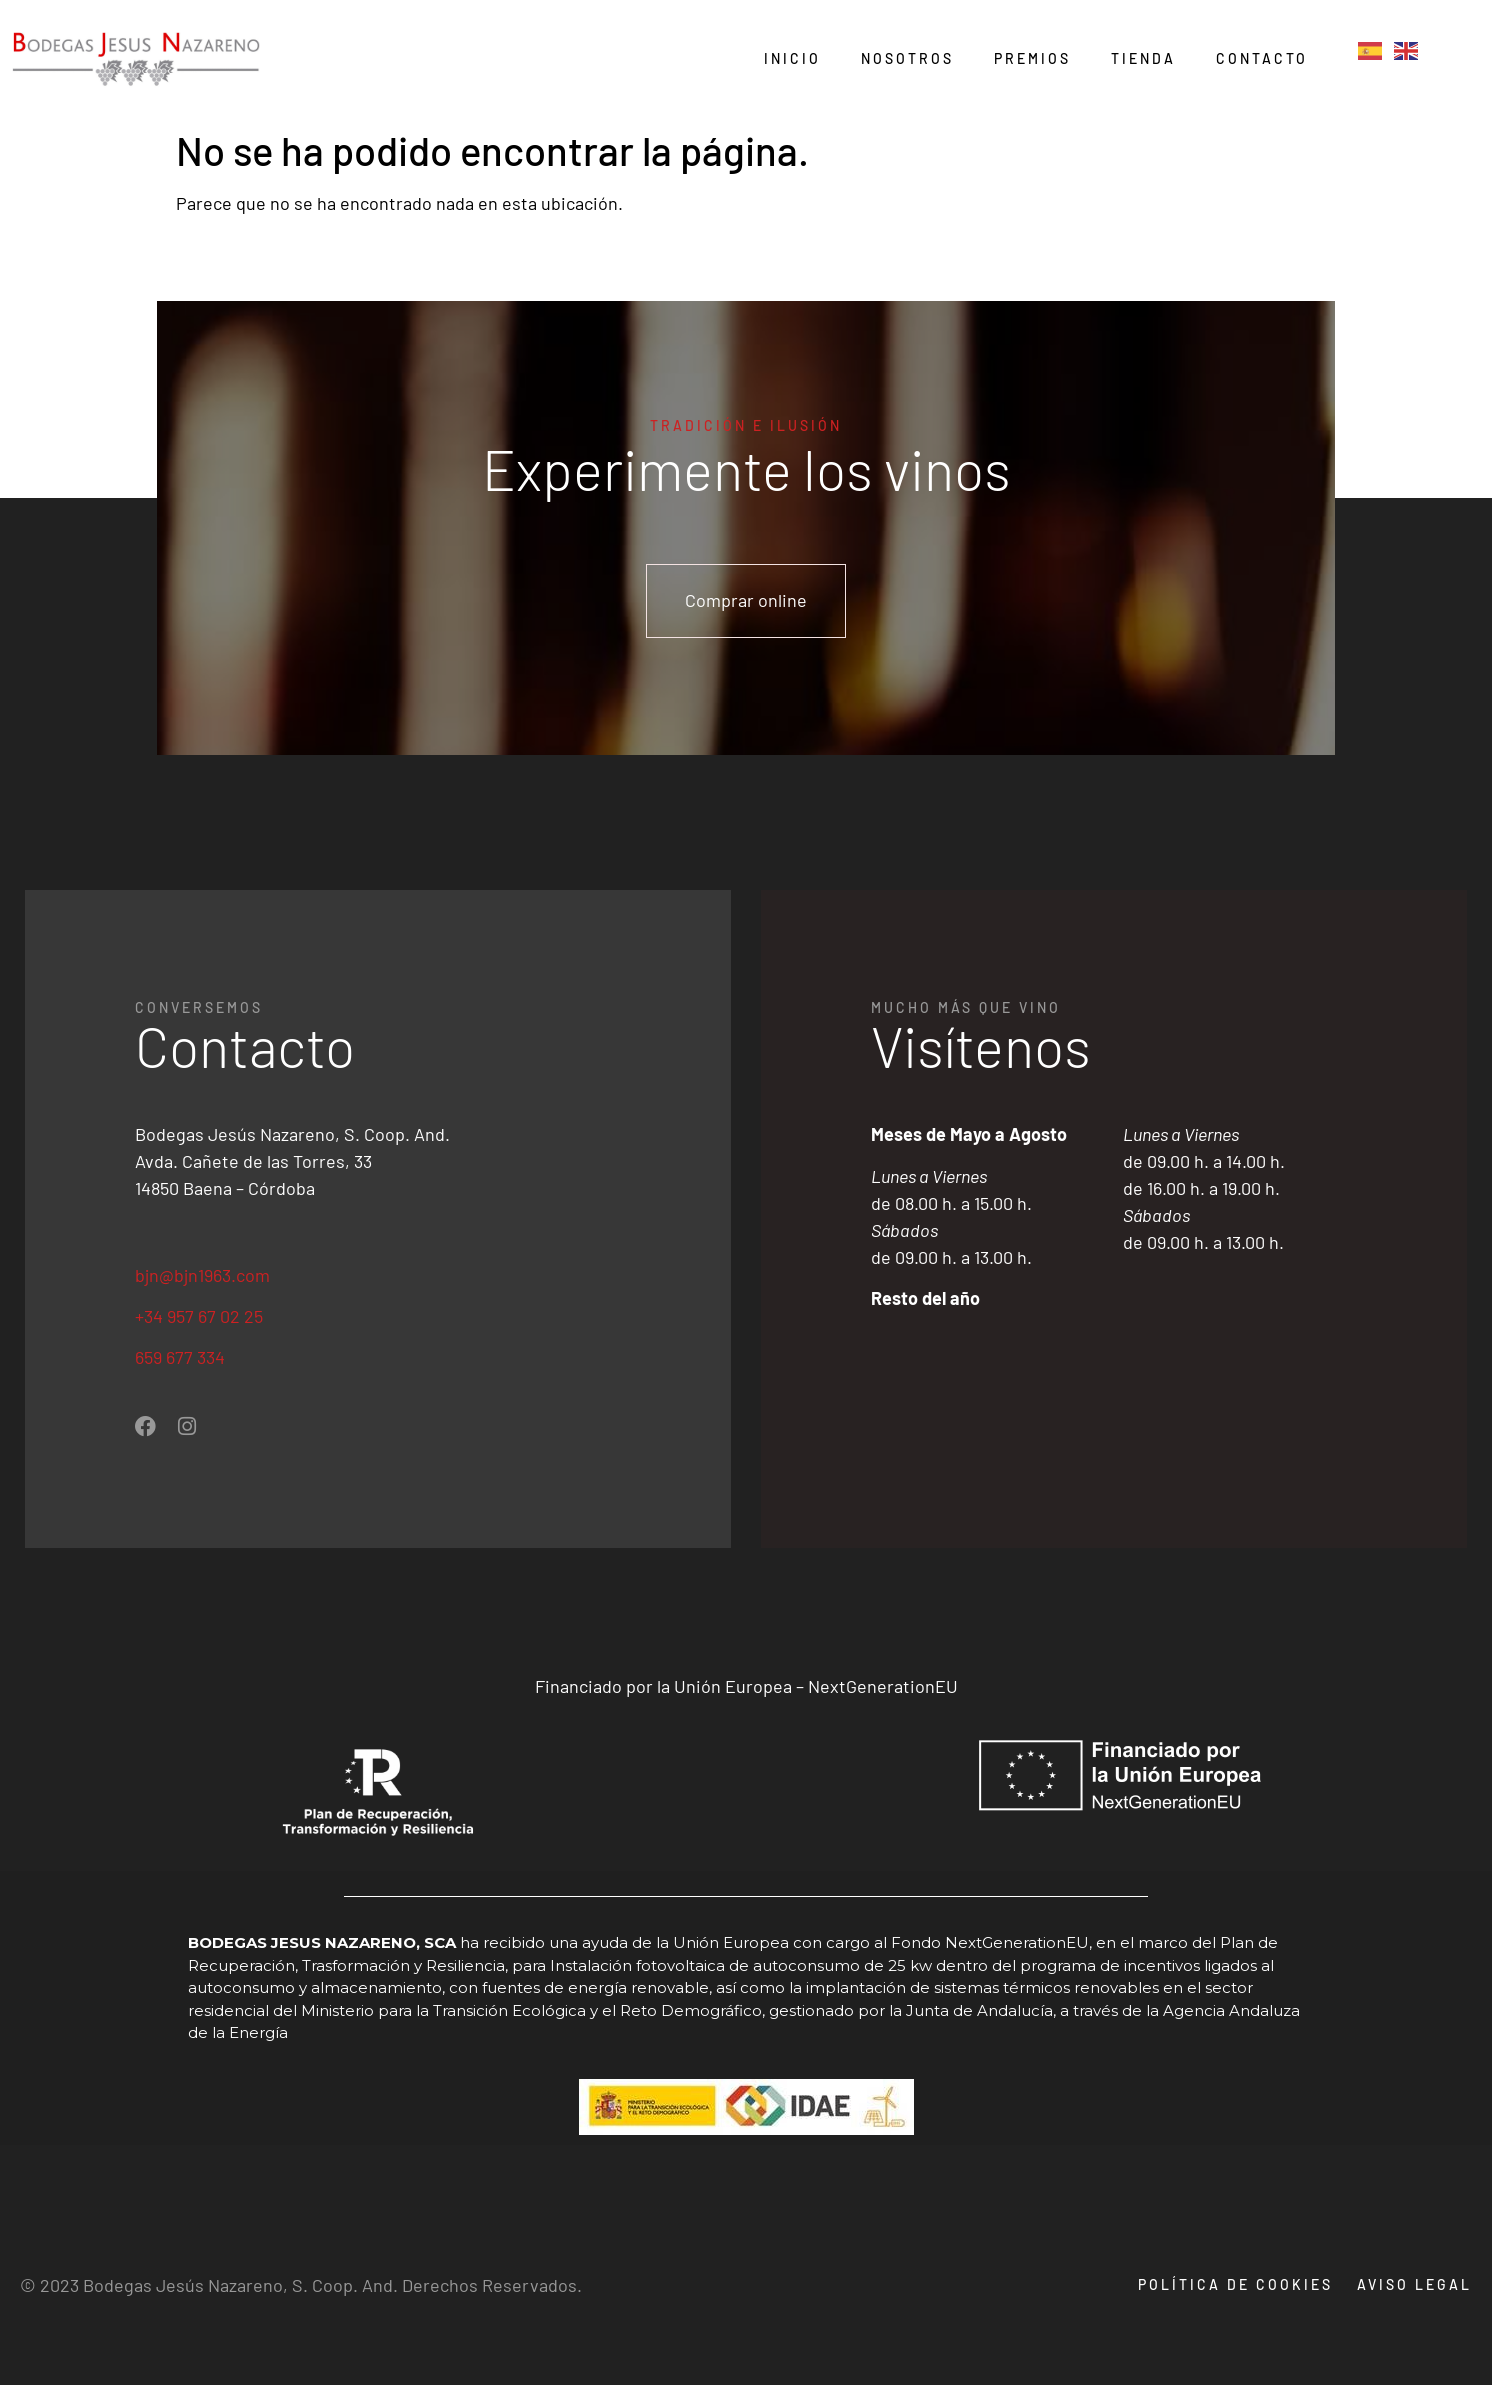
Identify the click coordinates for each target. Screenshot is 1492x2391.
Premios (1032, 58)
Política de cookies (1229, 2290)
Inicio (792, 58)
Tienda (1143, 58)
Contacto (1262, 58)
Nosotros (907, 58)
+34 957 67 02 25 (199, 1322)
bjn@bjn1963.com (202, 1280)
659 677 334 (180, 1363)
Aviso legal (1414, 2290)
